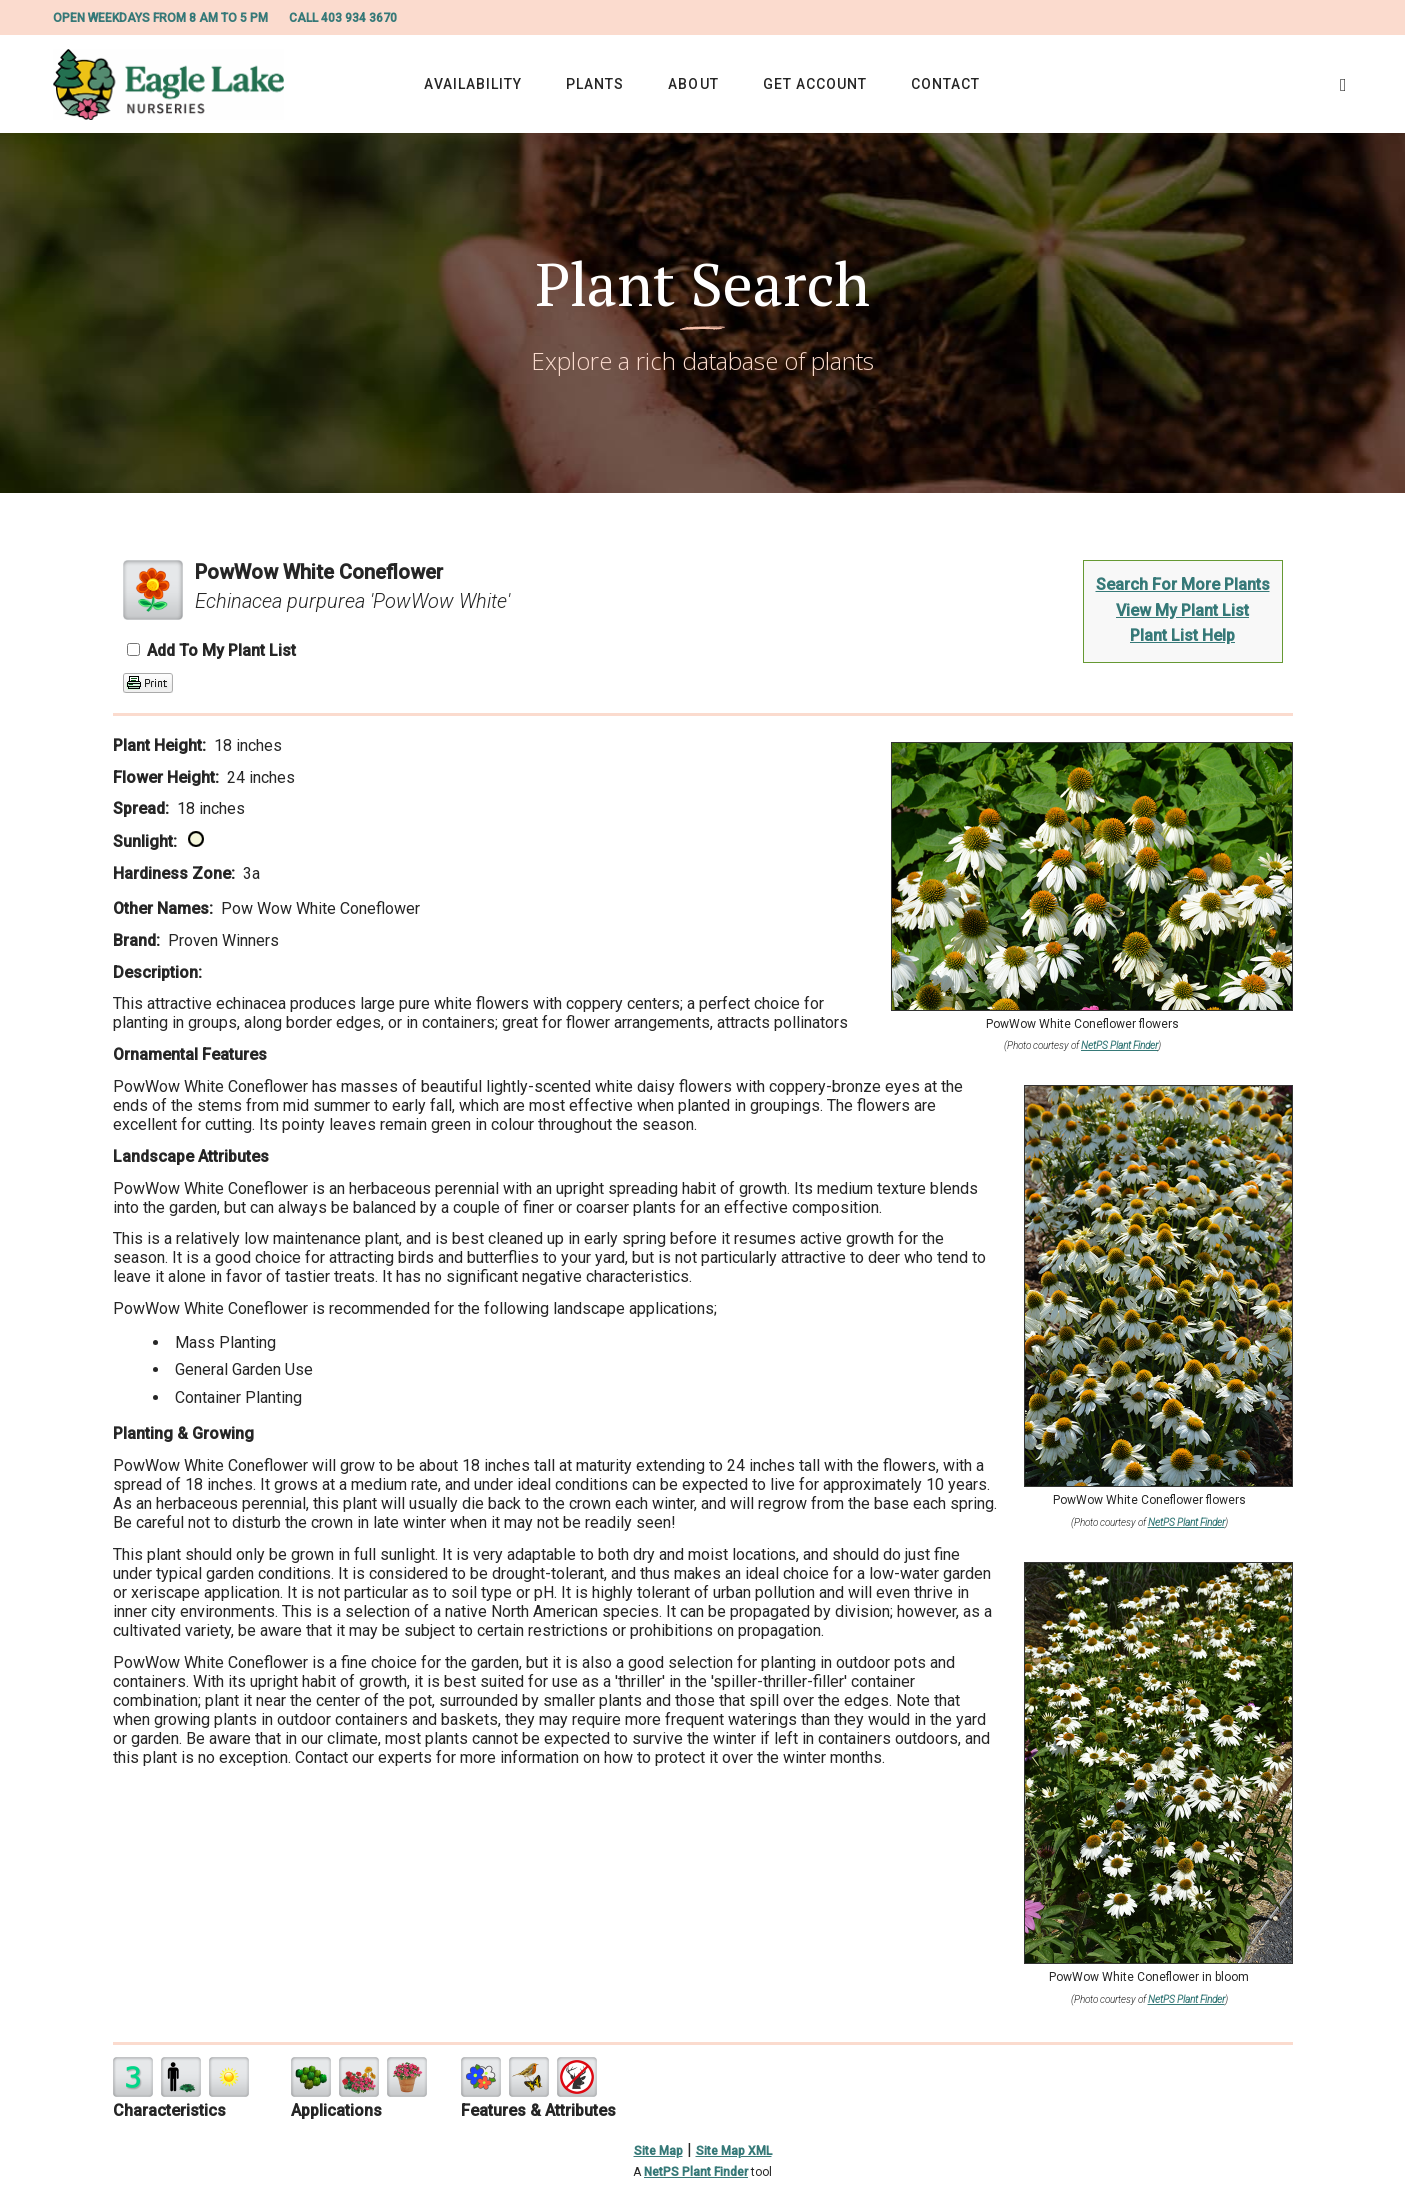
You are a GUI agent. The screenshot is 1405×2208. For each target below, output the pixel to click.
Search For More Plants (1183, 584)
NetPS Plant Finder (1119, 1045)
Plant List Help (1182, 635)
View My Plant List (1182, 610)
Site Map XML (734, 2151)
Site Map (658, 2151)
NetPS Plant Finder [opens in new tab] (696, 2172)
